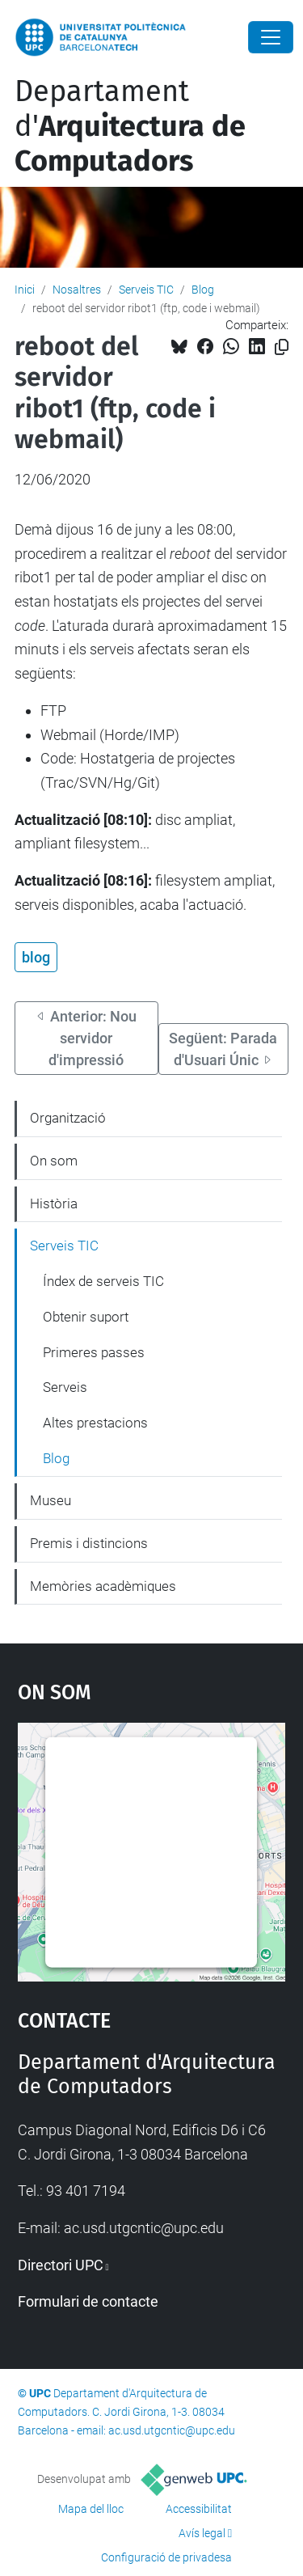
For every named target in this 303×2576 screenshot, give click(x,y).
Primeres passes (94, 1352)
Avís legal (202, 2533)
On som (54, 1161)
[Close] (270, 37)
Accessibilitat (199, 2508)
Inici (25, 289)
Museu (50, 1500)
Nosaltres (77, 289)
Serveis (65, 1387)
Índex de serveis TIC (103, 1281)
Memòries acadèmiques (103, 1586)
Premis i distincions (89, 1543)
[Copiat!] (281, 347)
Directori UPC (60, 2265)
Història (54, 1203)
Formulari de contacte (88, 2301)
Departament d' (130, 126)
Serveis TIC (146, 289)
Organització (68, 1118)
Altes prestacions (95, 1423)
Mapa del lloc (91, 2508)
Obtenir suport (85, 1317)
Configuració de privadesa (166, 2557)
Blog (202, 289)
